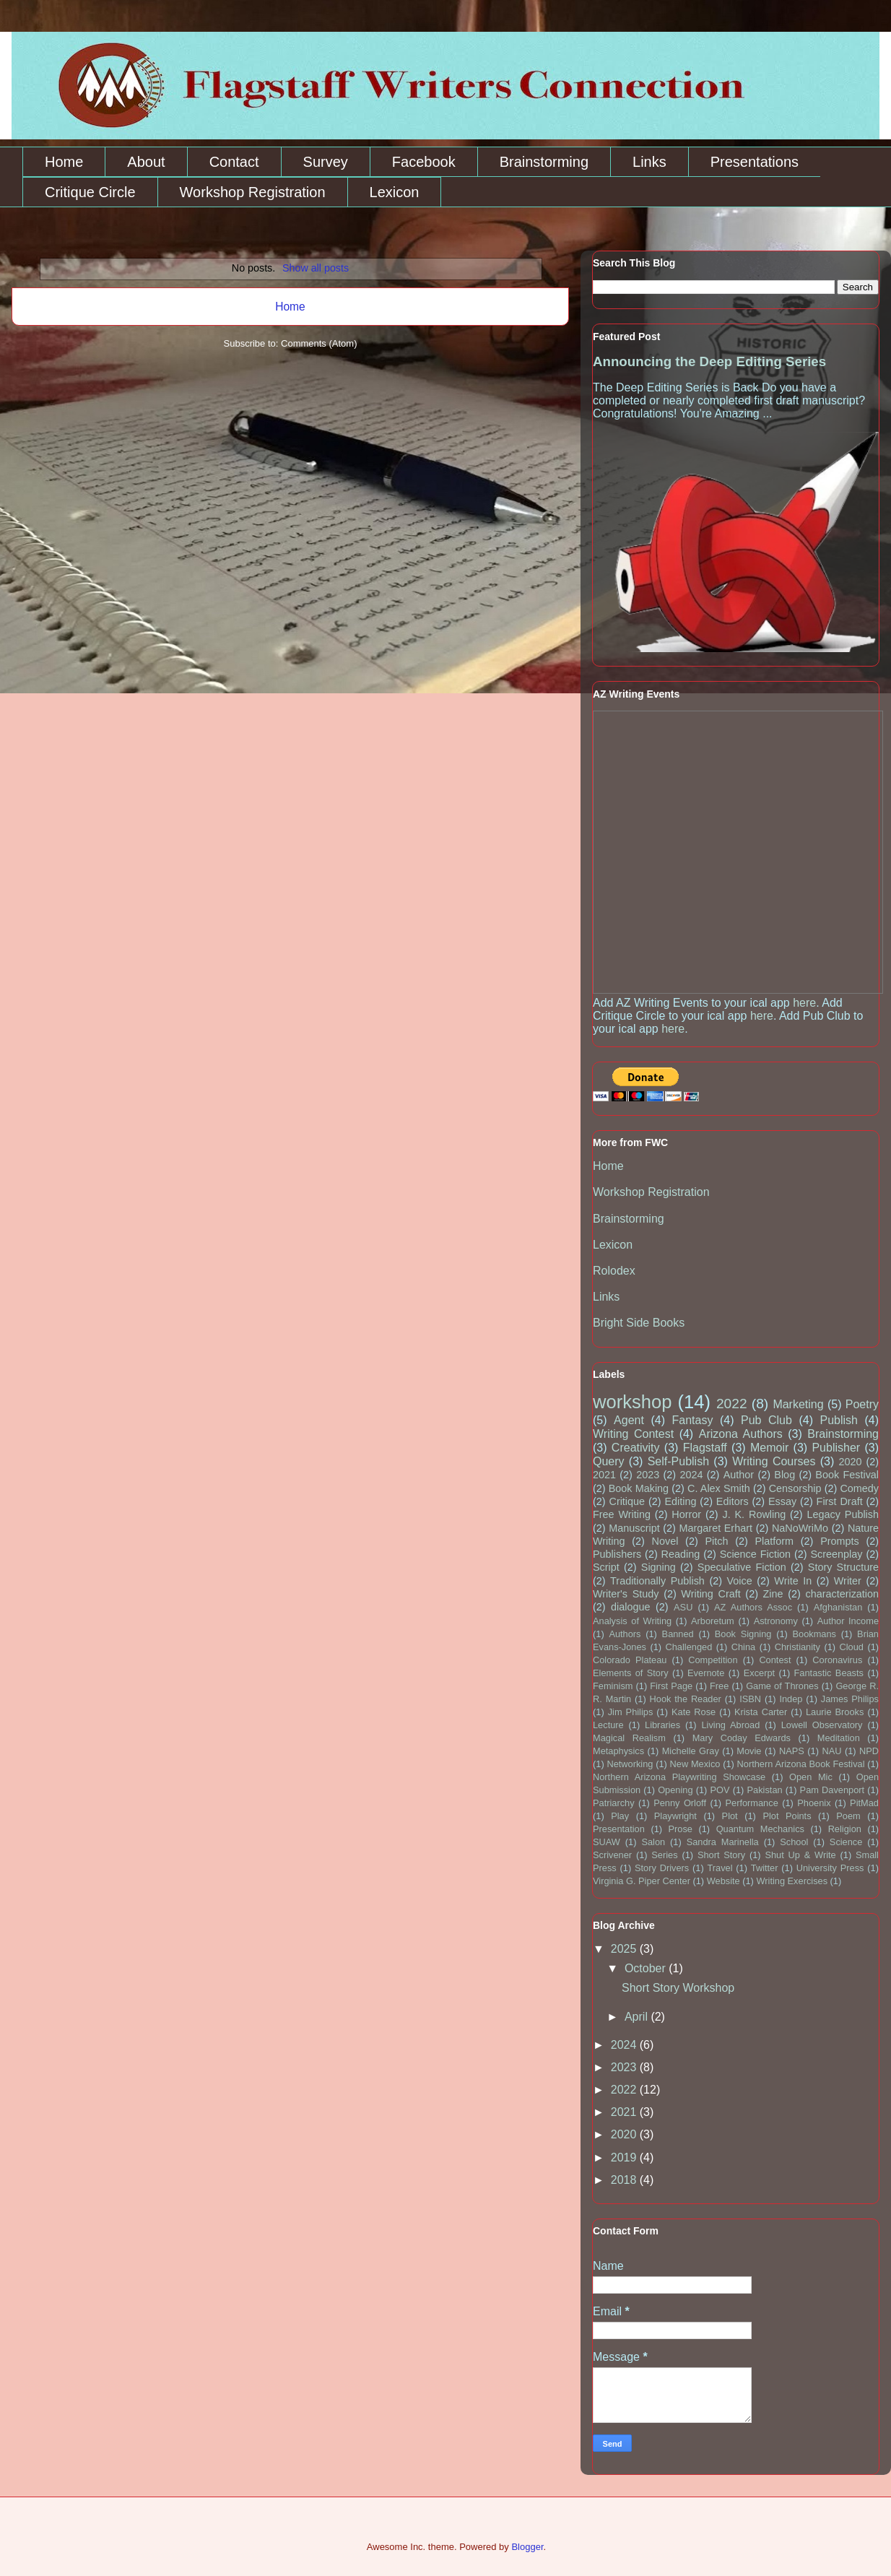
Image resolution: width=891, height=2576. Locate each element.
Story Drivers (662, 1867)
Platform (774, 1541)
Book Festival (847, 1474)
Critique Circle (90, 192)
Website (723, 1880)
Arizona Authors (741, 1434)
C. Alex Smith (718, 1488)
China (743, 1647)
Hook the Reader (685, 1699)
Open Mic (811, 1776)
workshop (632, 1402)
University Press (830, 1867)
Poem (848, 1815)
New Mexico (695, 1763)
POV (720, 1789)
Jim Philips (630, 1712)
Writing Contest (633, 1434)
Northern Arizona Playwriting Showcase (679, 1776)
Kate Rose (693, 1712)
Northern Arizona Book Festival (801, 1763)
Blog (784, 1474)
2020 (850, 1461)
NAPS (791, 1750)
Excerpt (759, 1673)
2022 (731, 1403)
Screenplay (837, 1554)
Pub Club (766, 1420)
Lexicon (395, 192)
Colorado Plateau (629, 1660)
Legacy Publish (843, 1514)
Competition (712, 1660)
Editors (732, 1501)
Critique (627, 1501)
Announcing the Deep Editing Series (709, 361)
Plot (730, 1815)
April (638, 2017)
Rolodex (614, 1271)
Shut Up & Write (800, 1854)
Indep (790, 1699)
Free (719, 1686)
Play (620, 1815)
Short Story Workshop (678, 1988)
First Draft (840, 1501)
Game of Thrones (782, 1686)
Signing (658, 1567)
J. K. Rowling (754, 1514)
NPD (869, 1750)
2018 (625, 2180)
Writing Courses (773, 1461)
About (146, 162)
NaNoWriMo (800, 1528)
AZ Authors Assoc (753, 1607)
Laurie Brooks (835, 1712)
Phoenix (813, 1802)
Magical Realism (629, 1737)
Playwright (675, 1815)
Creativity (636, 1447)
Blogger (527, 2546)
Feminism (613, 1686)
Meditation (838, 1737)
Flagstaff (705, 1447)
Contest (775, 1660)
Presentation (619, 1828)
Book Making (639, 1488)
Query (609, 1461)
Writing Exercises (791, 1880)
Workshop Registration (253, 192)
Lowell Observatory (822, 1724)
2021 (604, 1474)
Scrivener (612, 1854)
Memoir (769, 1447)
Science (846, 1841)
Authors (624, 1634)
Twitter (764, 1867)
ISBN (750, 1699)
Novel (665, 1541)
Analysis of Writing (632, 1621)
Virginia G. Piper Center (641, 1880)
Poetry (862, 1404)
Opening (675, 1789)
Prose (680, 1828)
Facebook (424, 162)
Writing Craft (710, 1594)
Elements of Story (631, 1673)
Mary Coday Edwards (741, 1737)
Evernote (705, 1673)
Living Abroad (730, 1724)
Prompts (839, 1541)
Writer (847, 1581)
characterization (842, 1594)
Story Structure (843, 1567)
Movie (748, 1750)
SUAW (606, 1841)
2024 (691, 1474)
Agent (629, 1420)
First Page (671, 1686)
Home (64, 162)
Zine (773, 1594)
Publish (838, 1420)
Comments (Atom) (319, 343)
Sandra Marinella (723, 1841)
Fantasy (692, 1420)
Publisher (836, 1447)
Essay (782, 1501)
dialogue (630, 1607)
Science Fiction (755, 1554)
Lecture (608, 1724)
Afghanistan (838, 1607)
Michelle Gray (690, 1750)
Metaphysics (618, 1750)
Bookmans (814, 1634)
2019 (625, 2157)
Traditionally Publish (657, 1581)
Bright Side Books (638, 1323)
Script (606, 1567)
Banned (678, 1634)
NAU (831, 1750)
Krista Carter (760, 1712)
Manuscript (634, 1528)
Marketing (798, 1404)
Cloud (852, 1647)
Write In (793, 1581)
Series (664, 1854)
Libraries (662, 1724)
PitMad (864, 1802)
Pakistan (765, 1789)
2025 (625, 1949)
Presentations (754, 162)
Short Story (721, 1854)
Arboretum (712, 1621)
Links (649, 162)
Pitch (716, 1541)
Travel (719, 1867)
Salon (653, 1841)
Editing (680, 1501)
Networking (630, 1763)
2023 (647, 1474)
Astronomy (776, 1621)
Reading (680, 1554)
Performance (752, 1802)
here (804, 1003)
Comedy (859, 1488)
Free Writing (622, 1514)
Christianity (797, 1647)
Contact (234, 162)
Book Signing (743, 1634)
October (647, 1968)
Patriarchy (614, 1802)
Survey (325, 162)
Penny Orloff (679, 1802)
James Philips (850, 1699)
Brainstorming (544, 162)
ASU (683, 1607)
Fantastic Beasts (829, 1673)
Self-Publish (678, 1461)
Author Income (848, 1621)
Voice (739, 1581)
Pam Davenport (832, 1789)
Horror (686, 1514)
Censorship (795, 1488)
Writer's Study (626, 1594)
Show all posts (315, 268)
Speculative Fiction (741, 1567)
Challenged (689, 1647)
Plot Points (786, 1815)
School (794, 1841)
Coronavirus (837, 1660)
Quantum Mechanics (760, 1828)
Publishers (617, 1554)
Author (738, 1474)
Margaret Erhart (715, 1528)
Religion (844, 1828)
